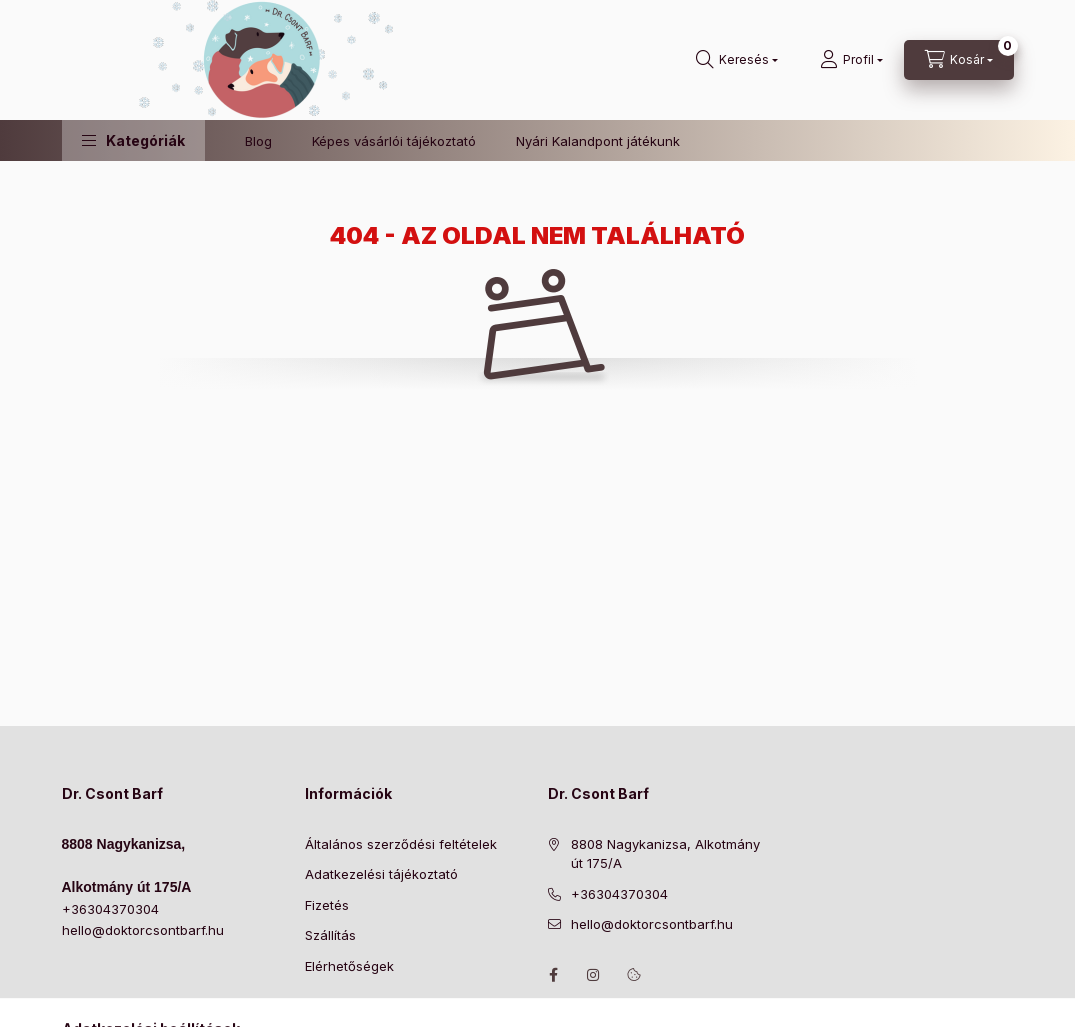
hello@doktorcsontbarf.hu (143, 930)
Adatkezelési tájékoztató (381, 874)
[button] (133, 140)
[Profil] (851, 60)
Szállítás (330, 935)
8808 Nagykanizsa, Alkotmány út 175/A (665, 854)
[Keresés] (737, 60)
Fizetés (327, 905)
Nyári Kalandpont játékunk (598, 141)
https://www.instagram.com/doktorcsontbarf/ (594, 975)
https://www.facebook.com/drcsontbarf (554, 975)
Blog (258, 141)
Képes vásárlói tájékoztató (394, 141)
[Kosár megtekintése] (959, 60)
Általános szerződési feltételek (401, 844)
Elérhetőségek (349, 966)
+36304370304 (110, 909)
